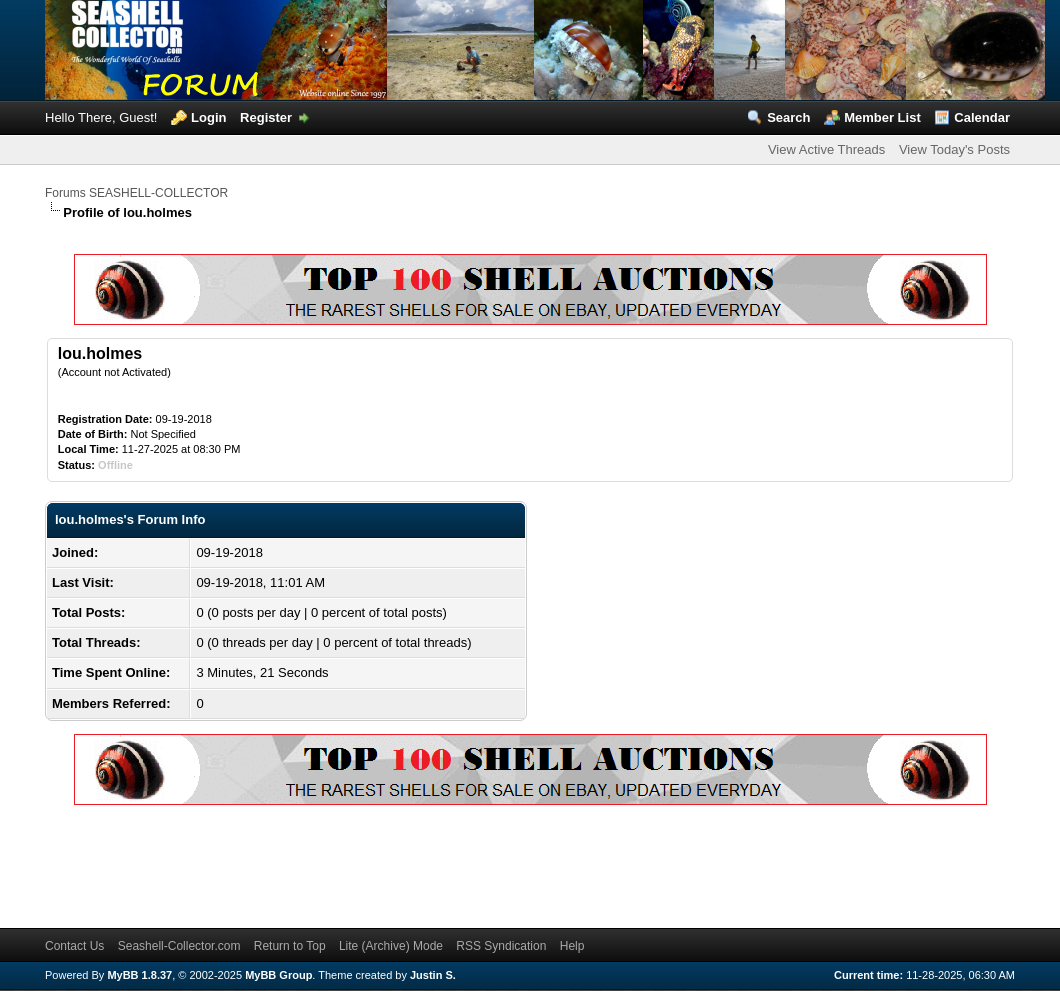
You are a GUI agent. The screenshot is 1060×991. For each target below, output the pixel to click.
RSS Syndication (501, 946)
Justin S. (433, 975)
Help (572, 946)
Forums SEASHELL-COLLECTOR (136, 193)
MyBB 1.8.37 (139, 975)
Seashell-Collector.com (179, 946)
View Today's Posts (954, 149)
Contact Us (74, 946)
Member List (882, 117)
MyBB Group (278, 975)
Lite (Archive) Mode (391, 946)
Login (208, 117)
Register (266, 117)
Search (788, 117)
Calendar (982, 117)
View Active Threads (826, 149)
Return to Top (290, 946)
